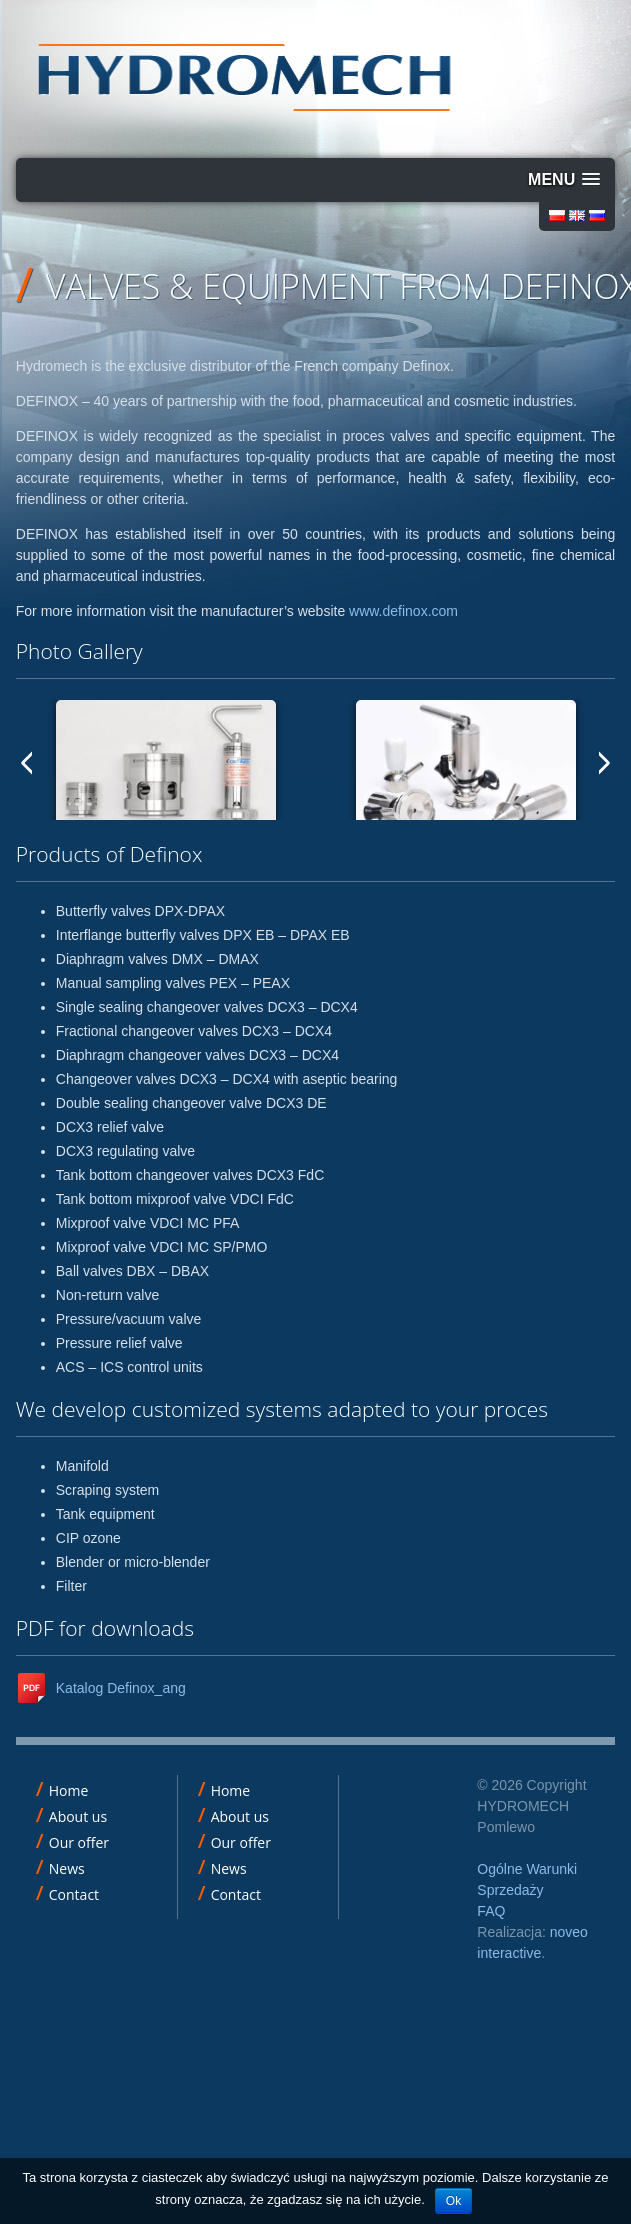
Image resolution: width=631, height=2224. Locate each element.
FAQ (491, 1911)
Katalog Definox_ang (121, 1688)
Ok (453, 2201)
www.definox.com (403, 611)
